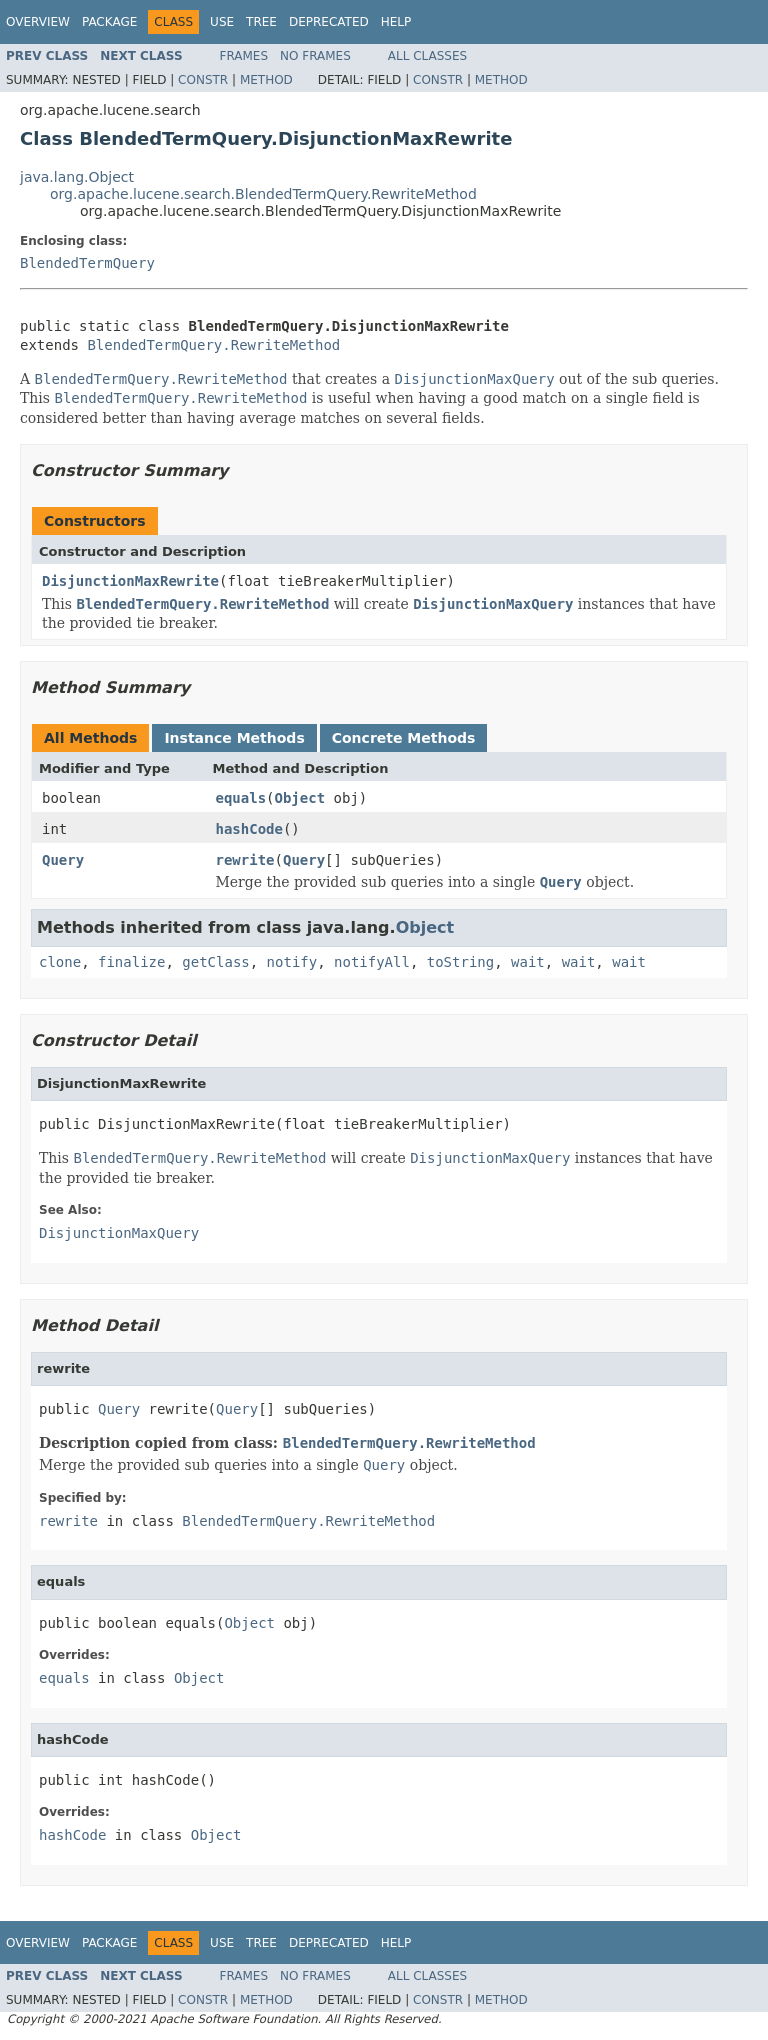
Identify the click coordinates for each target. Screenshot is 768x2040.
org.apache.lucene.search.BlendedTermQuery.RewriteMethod (263, 194)
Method (266, 80)
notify (292, 962)
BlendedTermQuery (87, 263)
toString (460, 962)
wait (528, 962)
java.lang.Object (77, 177)
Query (63, 860)
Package (109, 22)
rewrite (245, 860)
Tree (261, 22)
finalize (131, 962)
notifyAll (372, 962)
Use (222, 22)
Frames (244, 56)
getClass (215, 962)
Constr (203, 80)
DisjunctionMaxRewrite (130, 581)
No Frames (315, 56)
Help (396, 22)
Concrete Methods (404, 738)
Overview (38, 22)
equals (241, 798)
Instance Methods (234, 738)
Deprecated (329, 22)
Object (300, 798)
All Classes (427, 56)
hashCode (249, 829)
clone (60, 962)
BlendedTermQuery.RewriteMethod (213, 345)
